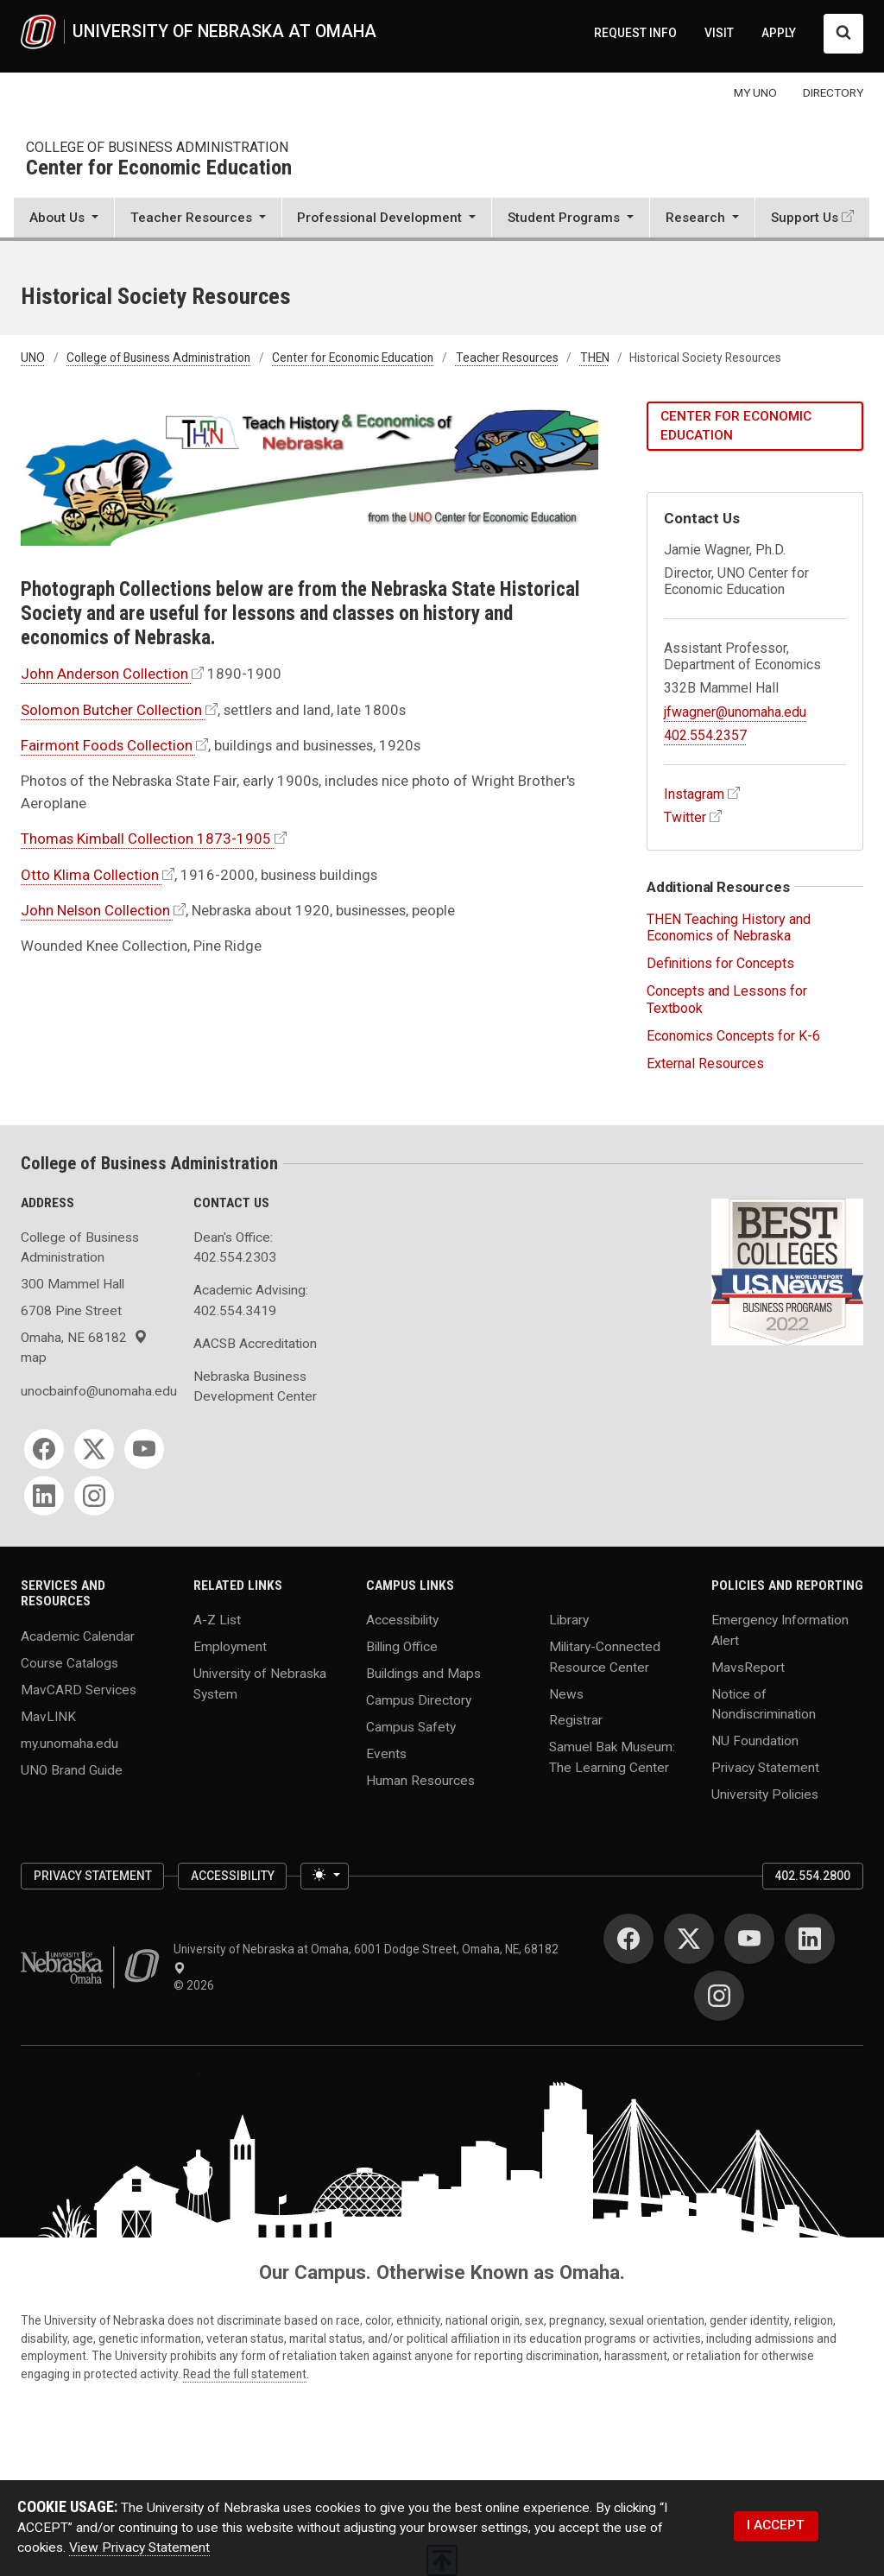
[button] (64, 219)
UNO (33, 357)
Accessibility (402, 1620)
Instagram (694, 794)
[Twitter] (94, 1449)
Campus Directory (418, 1700)
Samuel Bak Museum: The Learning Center (612, 1757)
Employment (230, 1647)
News (566, 1693)
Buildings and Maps (423, 1673)
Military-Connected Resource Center (604, 1656)
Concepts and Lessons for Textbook (727, 999)
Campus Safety (411, 1727)
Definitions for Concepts (720, 963)
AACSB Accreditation (255, 1343)
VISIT (719, 33)
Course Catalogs (69, 1662)
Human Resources (420, 1780)
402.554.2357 (705, 735)
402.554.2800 (812, 1876)
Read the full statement (244, 2374)
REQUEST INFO (635, 33)
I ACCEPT (776, 2525)
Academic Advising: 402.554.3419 (250, 1300)
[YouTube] (144, 1449)
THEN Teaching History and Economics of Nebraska (729, 927)
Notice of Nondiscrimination (763, 1703)
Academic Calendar (78, 1635)
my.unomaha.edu (69, 1742)
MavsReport (748, 1666)
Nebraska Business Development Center (255, 1386)
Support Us (804, 217)
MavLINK (48, 1716)
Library (569, 1620)
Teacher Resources (507, 357)
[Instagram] (94, 1496)
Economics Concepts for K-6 (733, 1036)
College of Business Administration (157, 147)
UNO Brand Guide (72, 1769)
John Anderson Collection (104, 673)
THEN (594, 357)
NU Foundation (755, 1740)
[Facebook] (44, 1449)
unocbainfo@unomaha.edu (97, 1391)
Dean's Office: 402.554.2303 (234, 1247)
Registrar (576, 1720)
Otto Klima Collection (90, 874)
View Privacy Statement (139, 2547)
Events (386, 1754)
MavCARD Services (78, 1689)
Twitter (685, 817)
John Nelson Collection (95, 910)
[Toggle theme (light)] (324, 1876)
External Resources (705, 1063)
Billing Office (402, 1647)
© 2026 (196, 1985)
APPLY (778, 33)
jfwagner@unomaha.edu (735, 712)
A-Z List (217, 1620)
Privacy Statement (765, 1767)
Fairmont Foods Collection (107, 745)
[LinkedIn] (44, 1496)
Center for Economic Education (159, 168)
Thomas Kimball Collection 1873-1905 (146, 838)
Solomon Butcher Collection (111, 709)
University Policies (764, 1793)
